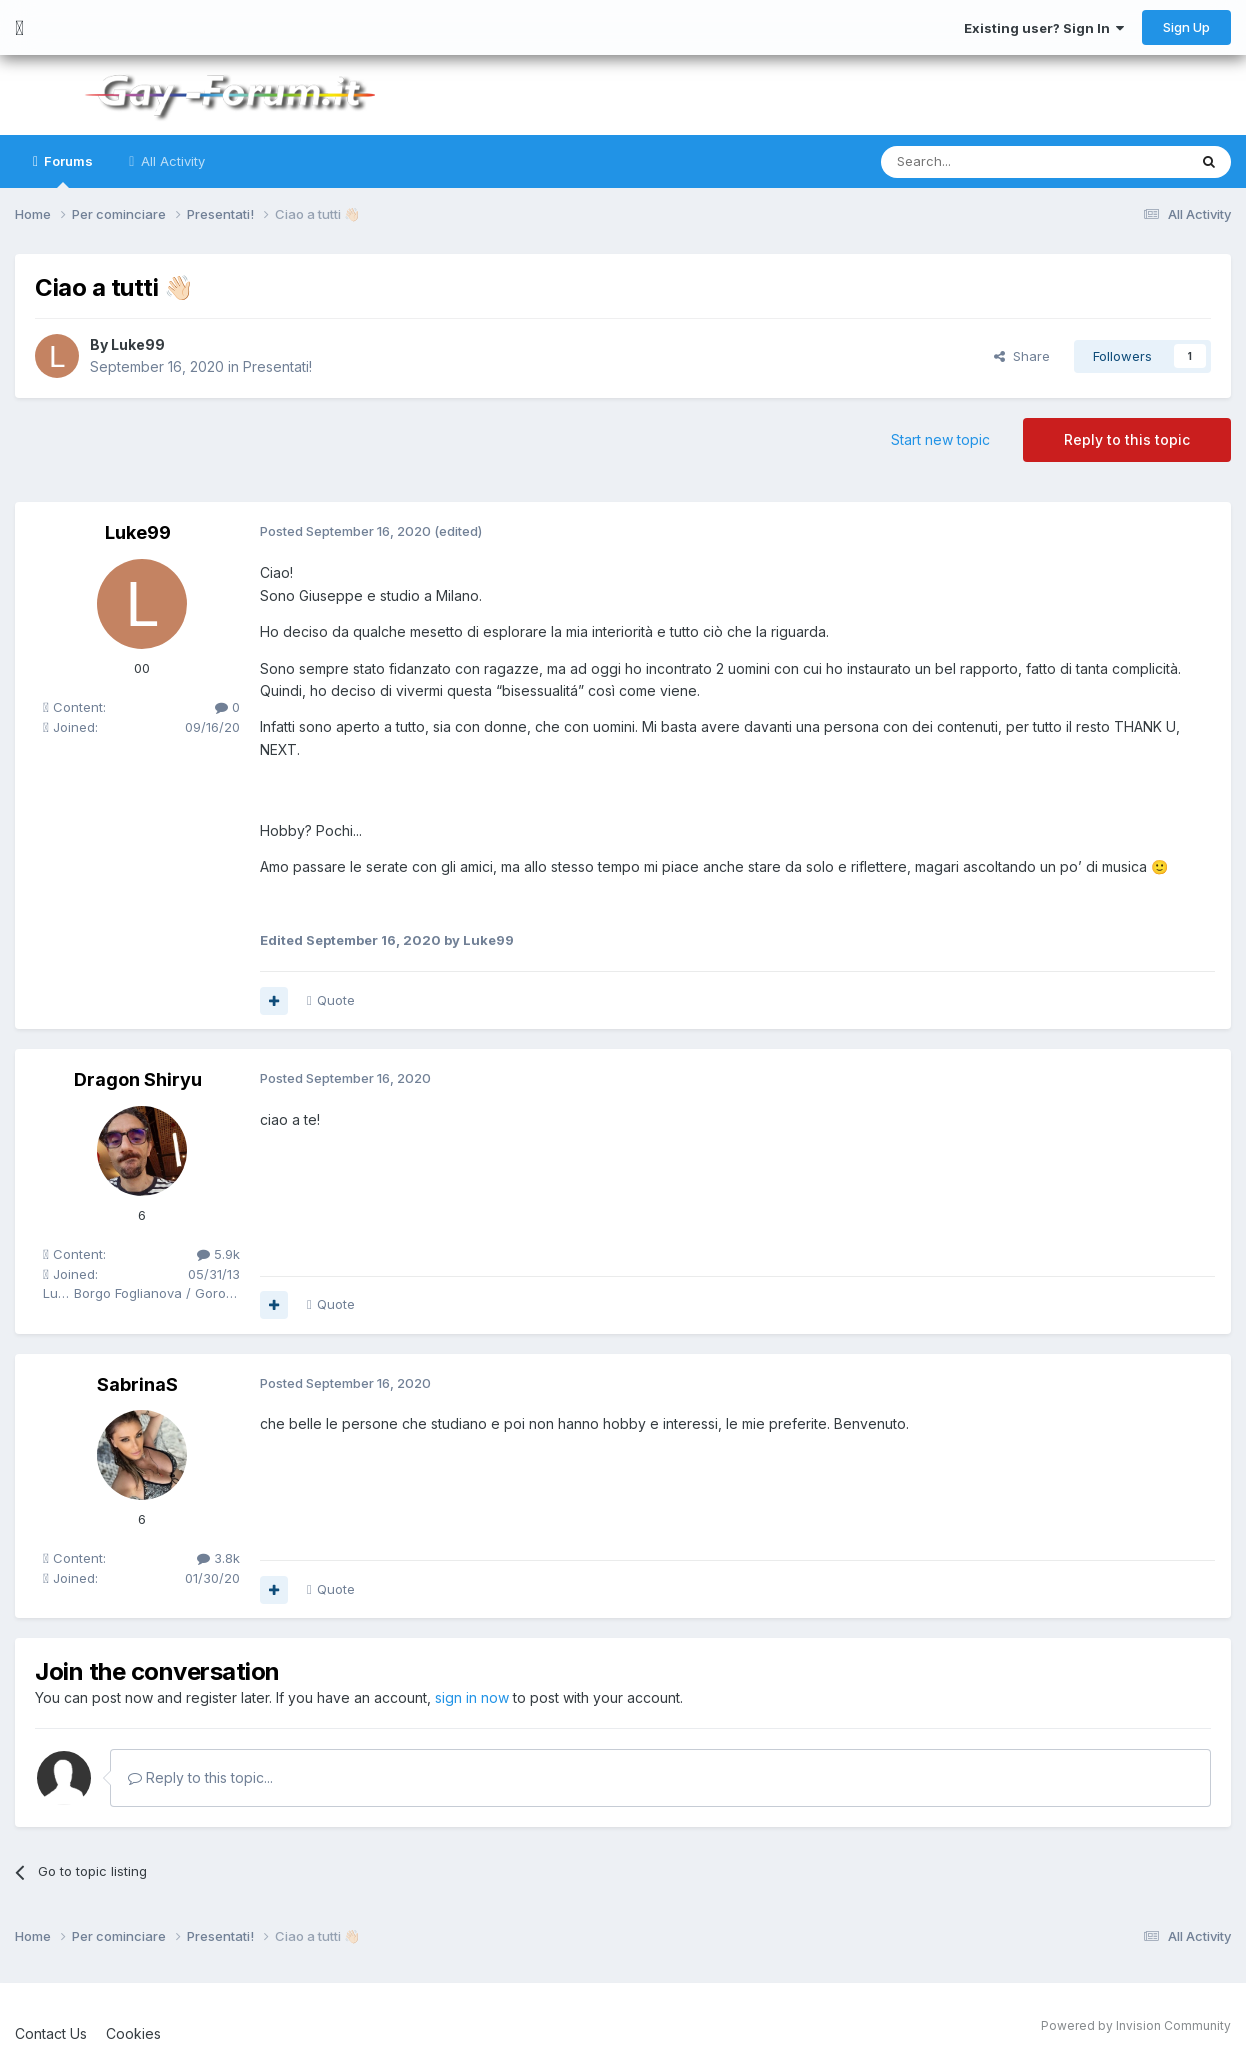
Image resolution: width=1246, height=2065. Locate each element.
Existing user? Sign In (1044, 28)
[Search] (983, 162)
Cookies (133, 2033)
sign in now (472, 1697)
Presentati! (277, 366)
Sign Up (1186, 27)
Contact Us (51, 2033)
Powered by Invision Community (1136, 2025)
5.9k (218, 1254)
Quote (336, 1000)
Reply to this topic (1127, 439)
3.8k (218, 1558)
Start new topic (940, 439)
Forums (67, 170)
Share (1022, 356)
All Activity (171, 161)
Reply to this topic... (200, 1777)
